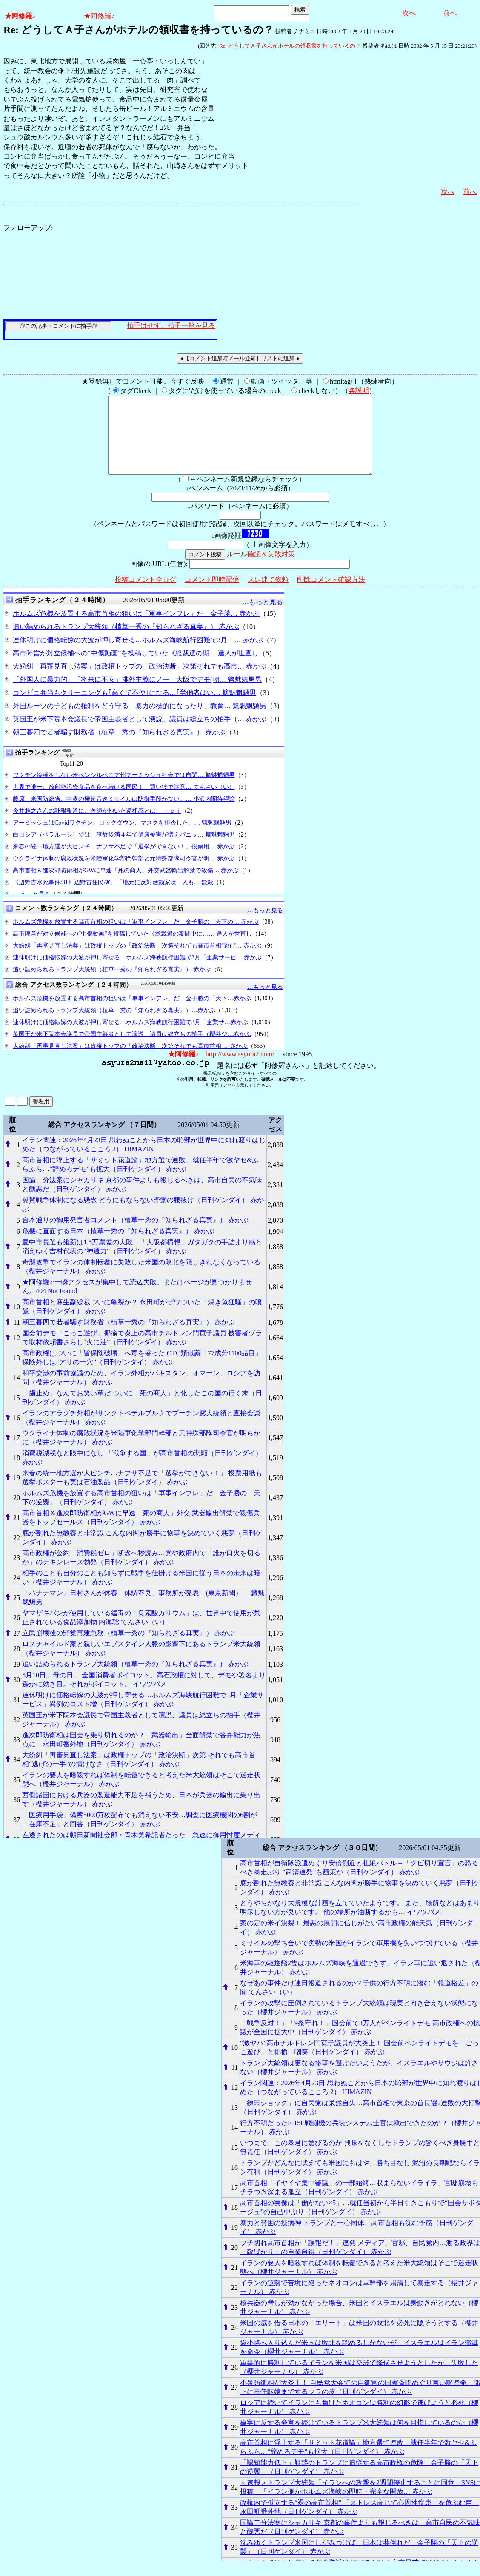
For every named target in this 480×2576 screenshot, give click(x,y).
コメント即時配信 (212, 594)
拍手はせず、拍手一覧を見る (171, 325)
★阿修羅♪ (20, 16)
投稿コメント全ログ (145, 594)
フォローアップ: (28, 227)
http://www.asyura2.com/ (240, 1069)
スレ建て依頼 (268, 594)
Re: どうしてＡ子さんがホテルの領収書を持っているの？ (290, 46)
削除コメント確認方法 (331, 594)
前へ (450, 13)
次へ (409, 13)
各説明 (359, 390)
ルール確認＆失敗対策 (261, 569)
